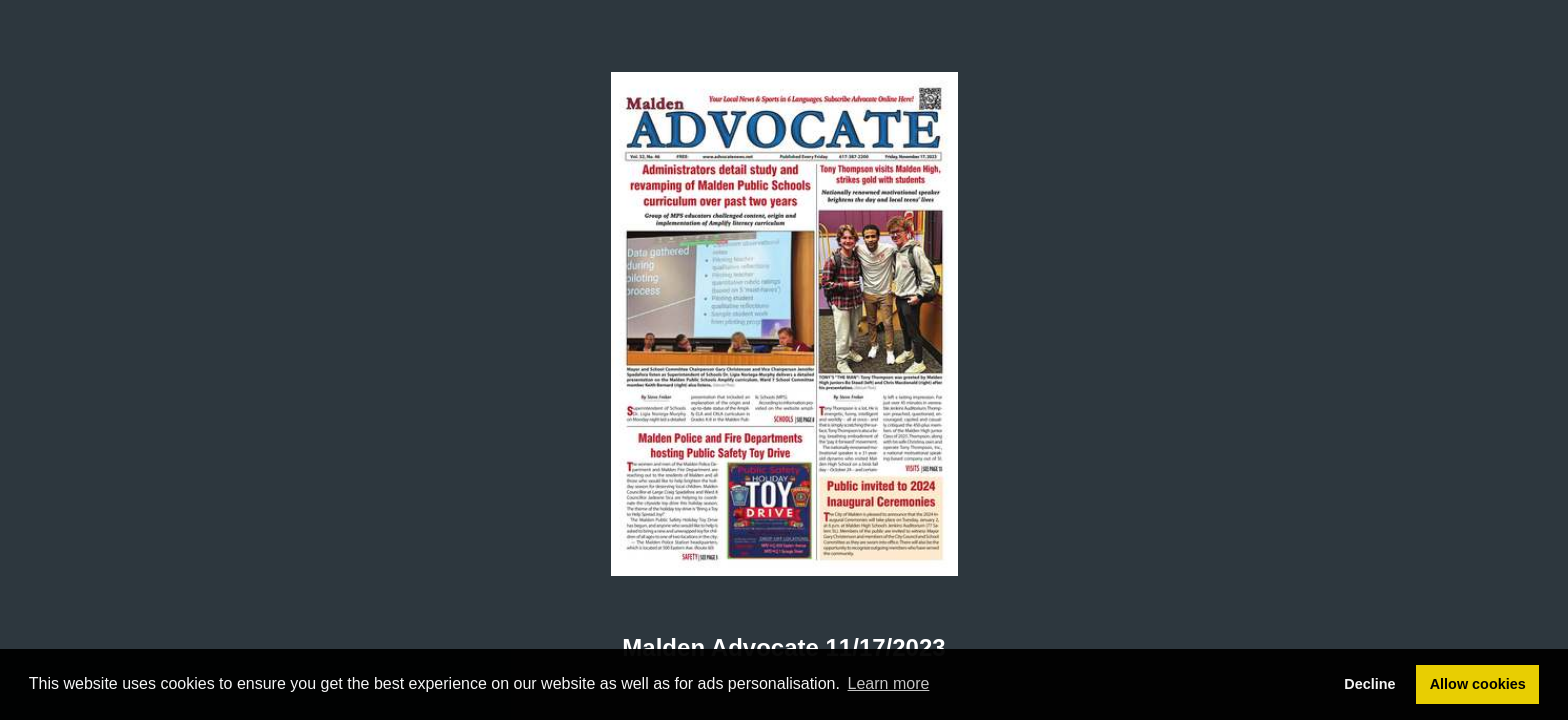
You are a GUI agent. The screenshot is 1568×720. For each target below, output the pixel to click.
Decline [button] (1369, 684)
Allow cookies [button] (1478, 684)
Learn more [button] (889, 683)
